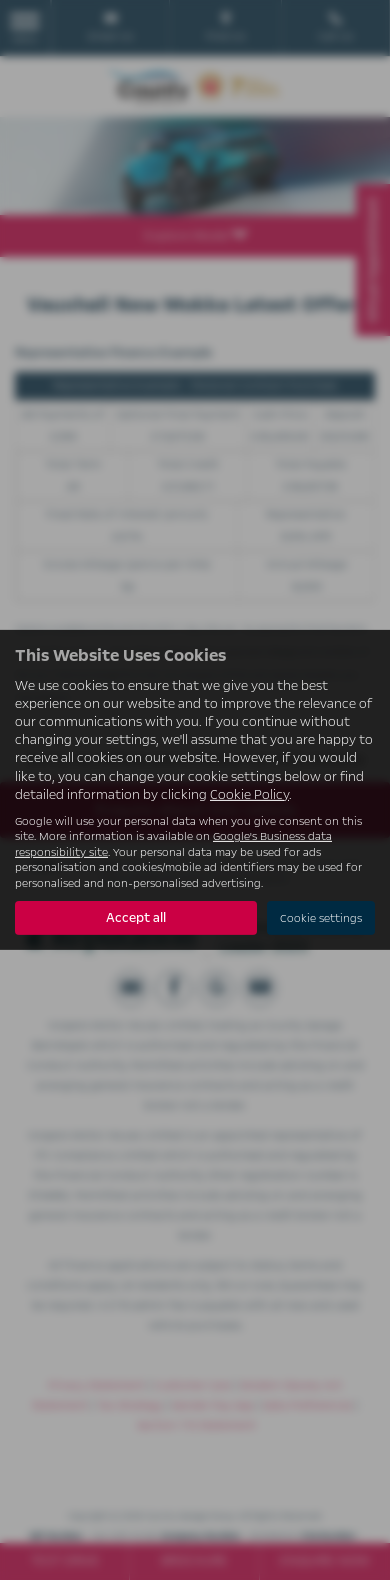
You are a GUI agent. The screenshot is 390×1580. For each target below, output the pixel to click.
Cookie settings (321, 918)
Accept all (136, 918)
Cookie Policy (249, 795)
